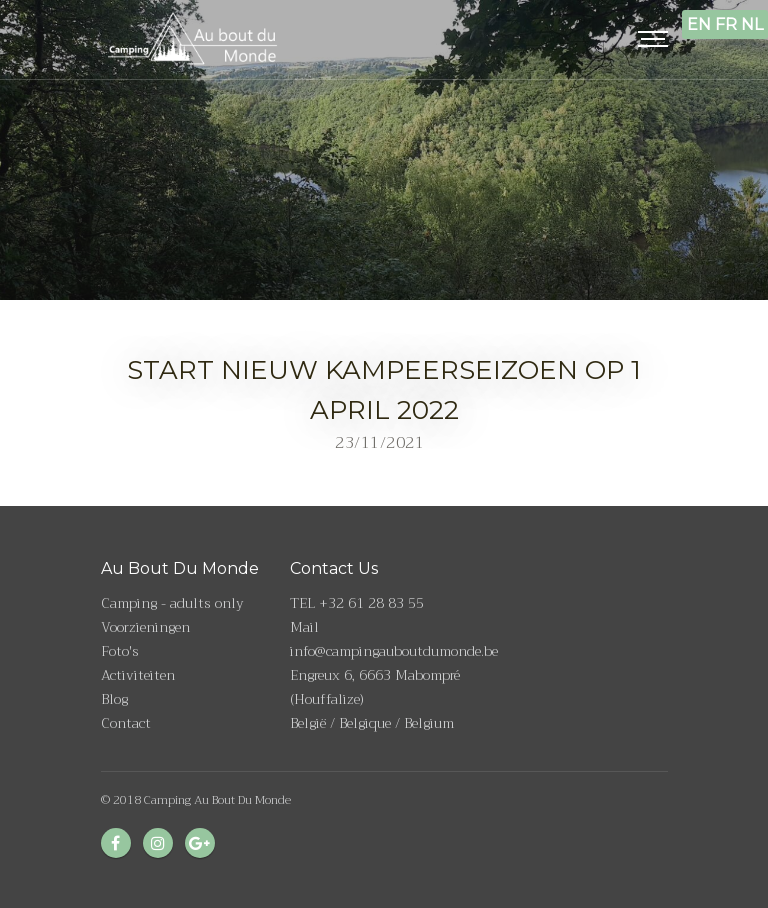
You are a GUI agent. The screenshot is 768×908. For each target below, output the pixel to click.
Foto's (120, 651)
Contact (126, 723)
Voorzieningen (145, 627)
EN (699, 24)
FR (726, 24)
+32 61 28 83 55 (371, 603)
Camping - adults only (172, 603)
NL (752, 24)
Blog (114, 699)
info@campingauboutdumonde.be (394, 651)
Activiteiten (138, 675)
